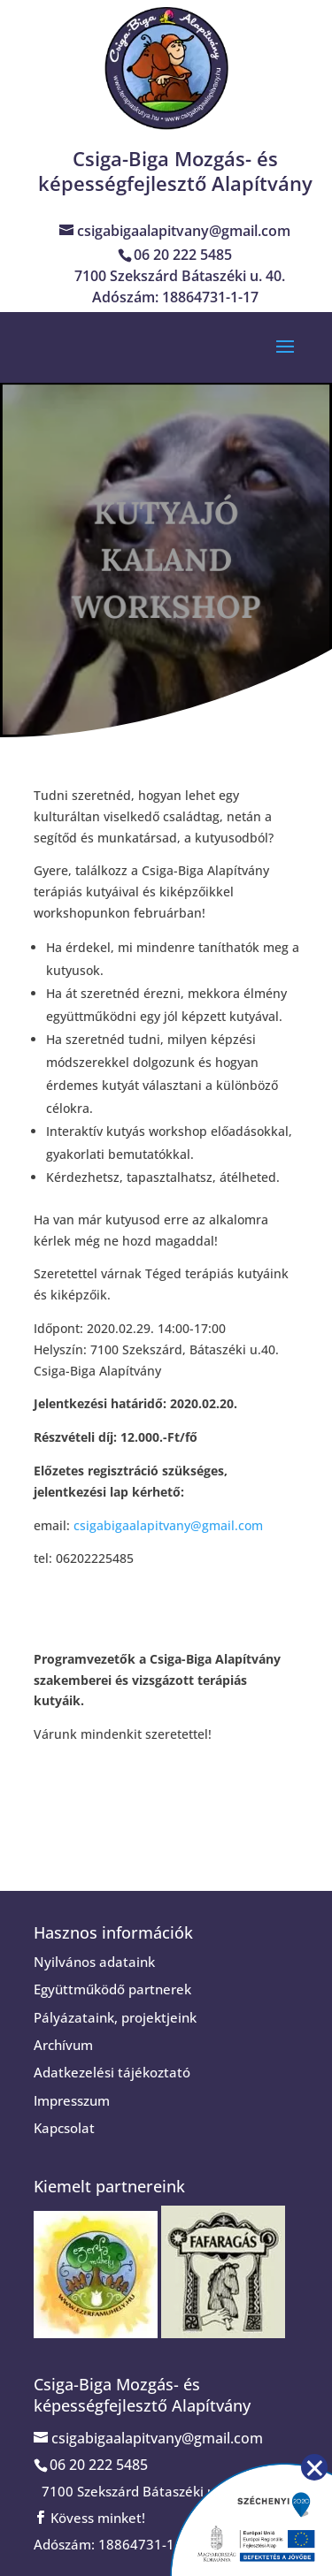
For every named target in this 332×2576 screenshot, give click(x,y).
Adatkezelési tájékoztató (112, 2072)
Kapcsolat (64, 2128)
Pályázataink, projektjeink (115, 2017)
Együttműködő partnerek (112, 1989)
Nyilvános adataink (94, 1961)
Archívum (63, 2045)
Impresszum (72, 2100)
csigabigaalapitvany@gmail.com (168, 1525)
